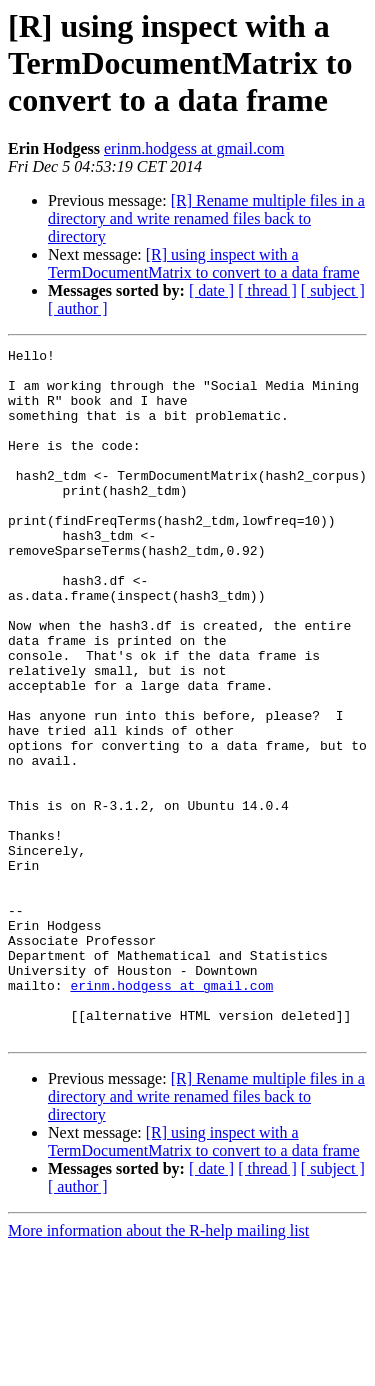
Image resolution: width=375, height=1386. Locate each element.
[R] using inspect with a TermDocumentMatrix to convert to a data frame (204, 263)
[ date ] (211, 290)
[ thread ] (267, 290)
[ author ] (78, 308)
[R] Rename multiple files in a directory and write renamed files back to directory (206, 218)
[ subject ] (333, 290)
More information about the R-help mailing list (158, 1368)
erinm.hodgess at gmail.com (194, 148)
